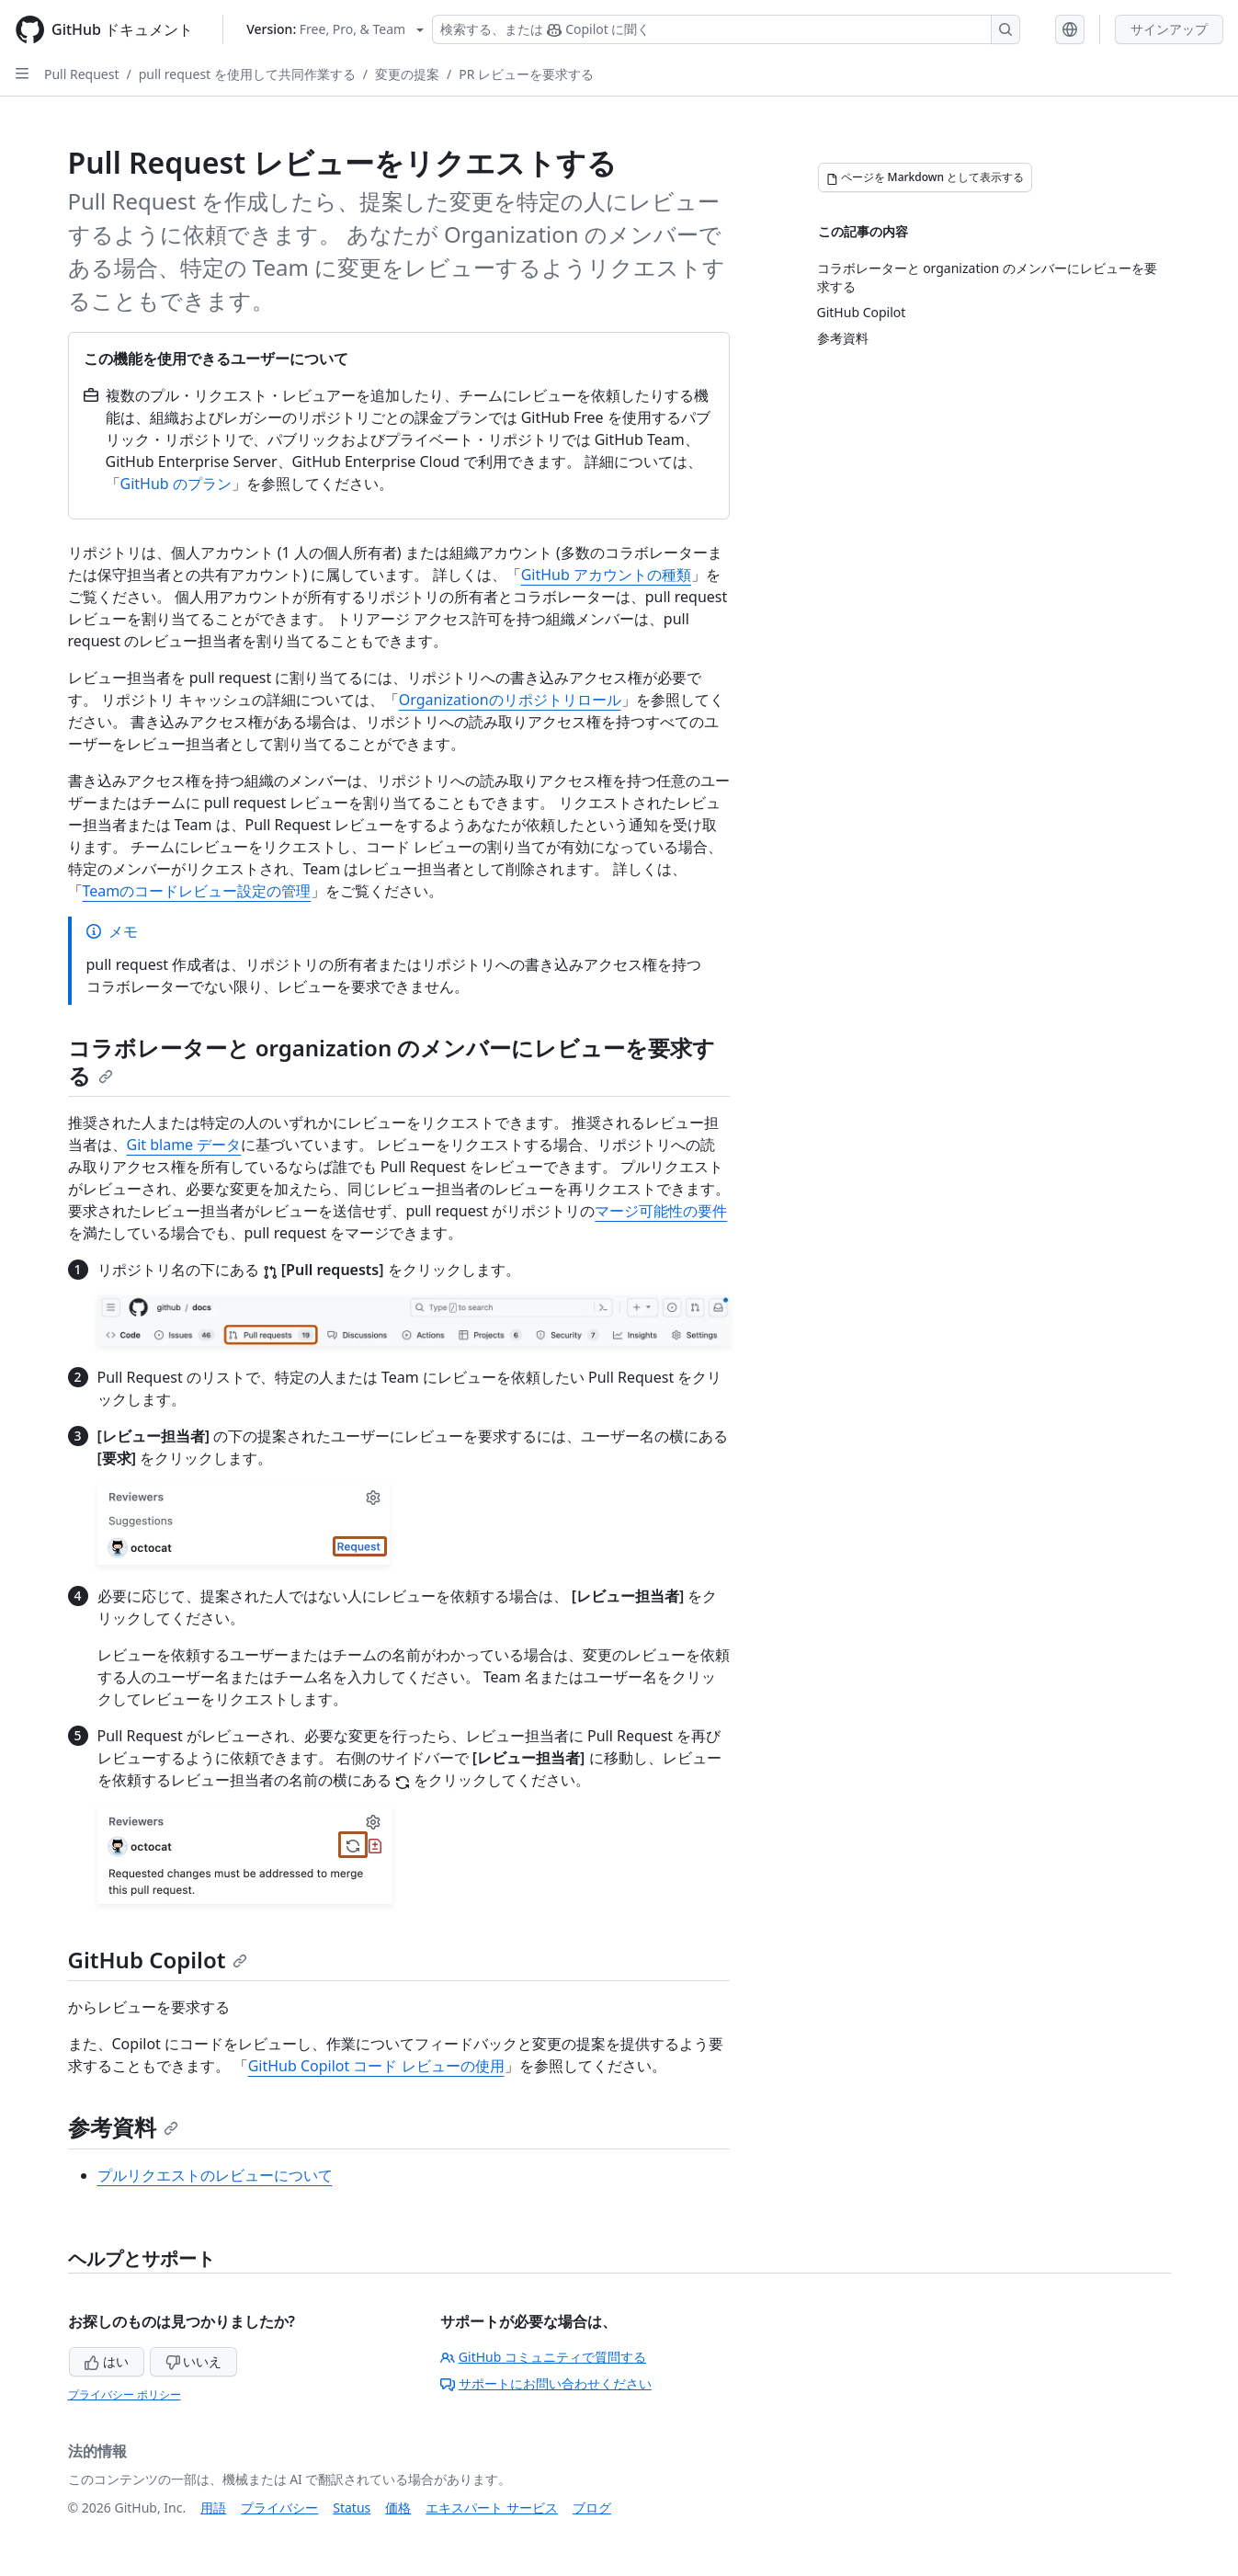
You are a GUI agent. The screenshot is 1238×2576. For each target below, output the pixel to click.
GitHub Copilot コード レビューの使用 (376, 2066)
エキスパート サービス (492, 2507)
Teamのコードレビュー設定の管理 (197, 891)
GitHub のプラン (176, 483)
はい (107, 2361)
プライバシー (279, 2507)
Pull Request (81, 74)
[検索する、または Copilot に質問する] (726, 29)
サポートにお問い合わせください (546, 2383)
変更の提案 (407, 74)
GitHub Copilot (158, 1959)
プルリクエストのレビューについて (215, 2175)
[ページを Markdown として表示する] (925, 177)
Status (351, 2507)
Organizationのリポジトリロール (510, 700)
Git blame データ (184, 1144)
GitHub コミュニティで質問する (543, 2356)
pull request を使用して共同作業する (247, 74)
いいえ (193, 2361)
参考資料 (123, 2127)
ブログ (592, 2507)
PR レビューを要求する (526, 74)
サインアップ (1169, 29)
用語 (213, 2507)
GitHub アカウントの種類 (606, 574)
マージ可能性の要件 (661, 1211)
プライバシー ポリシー (124, 2394)
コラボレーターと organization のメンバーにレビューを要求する (392, 1061)
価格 (398, 2507)
